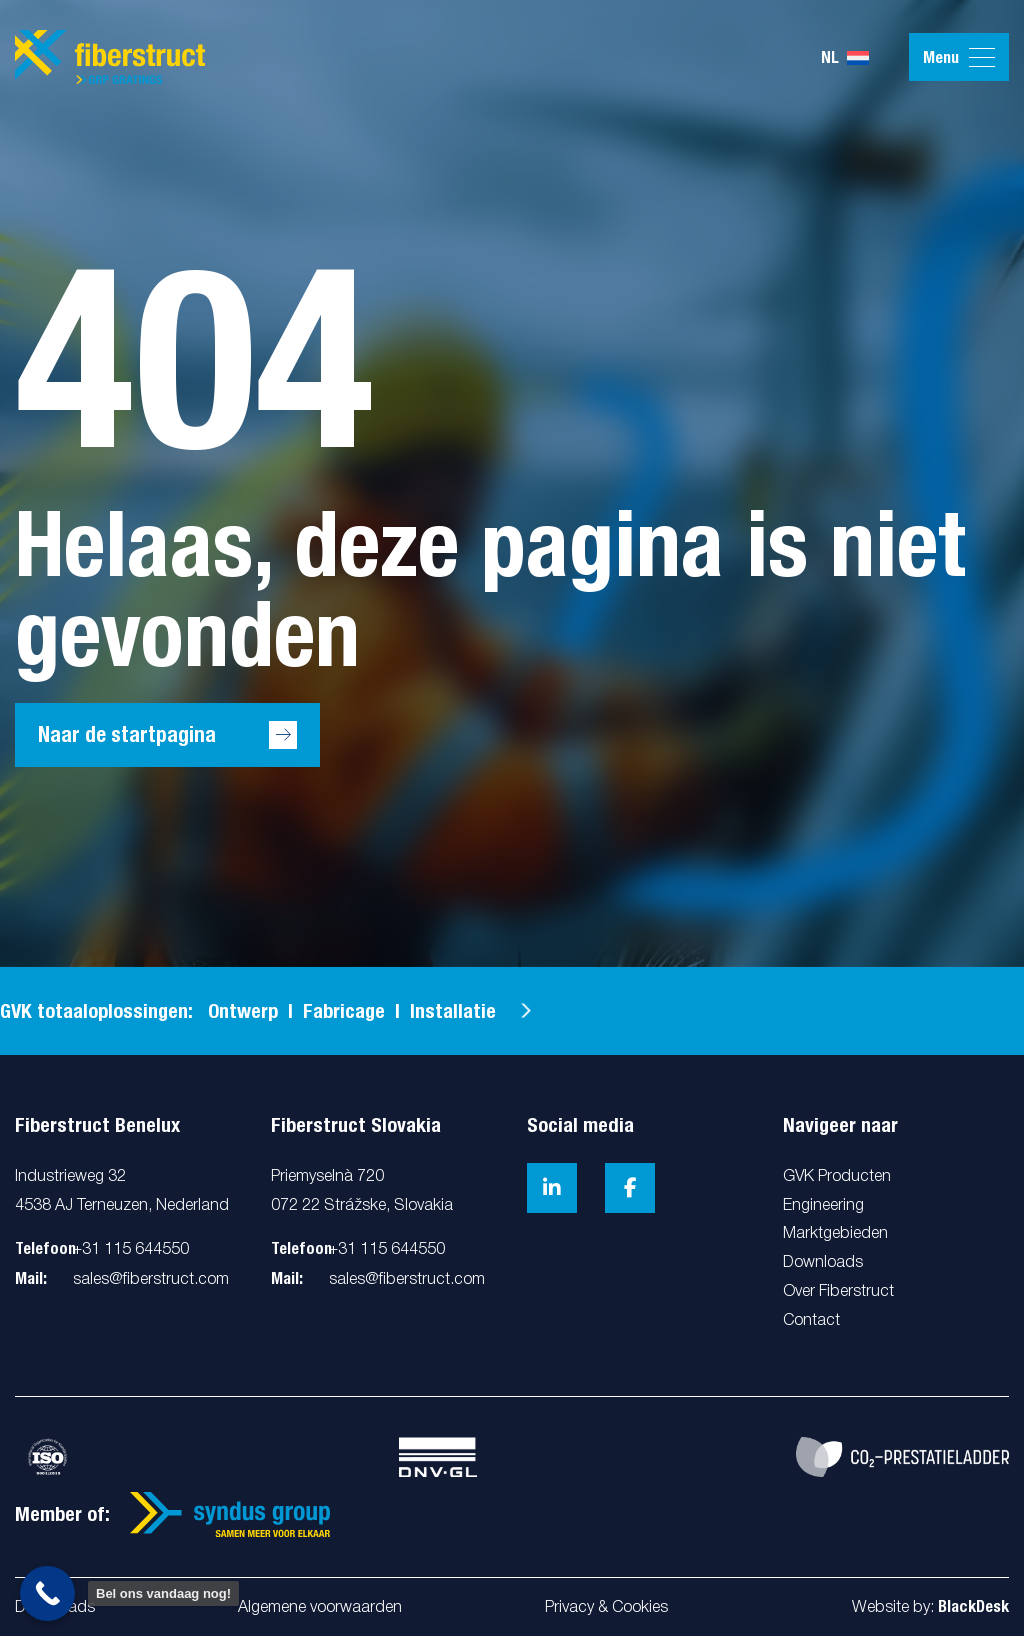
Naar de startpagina (127, 734)
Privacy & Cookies (606, 1608)
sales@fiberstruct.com (151, 1280)
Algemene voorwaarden (320, 1608)
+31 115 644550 (131, 1250)
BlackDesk (973, 1606)
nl (845, 58)
